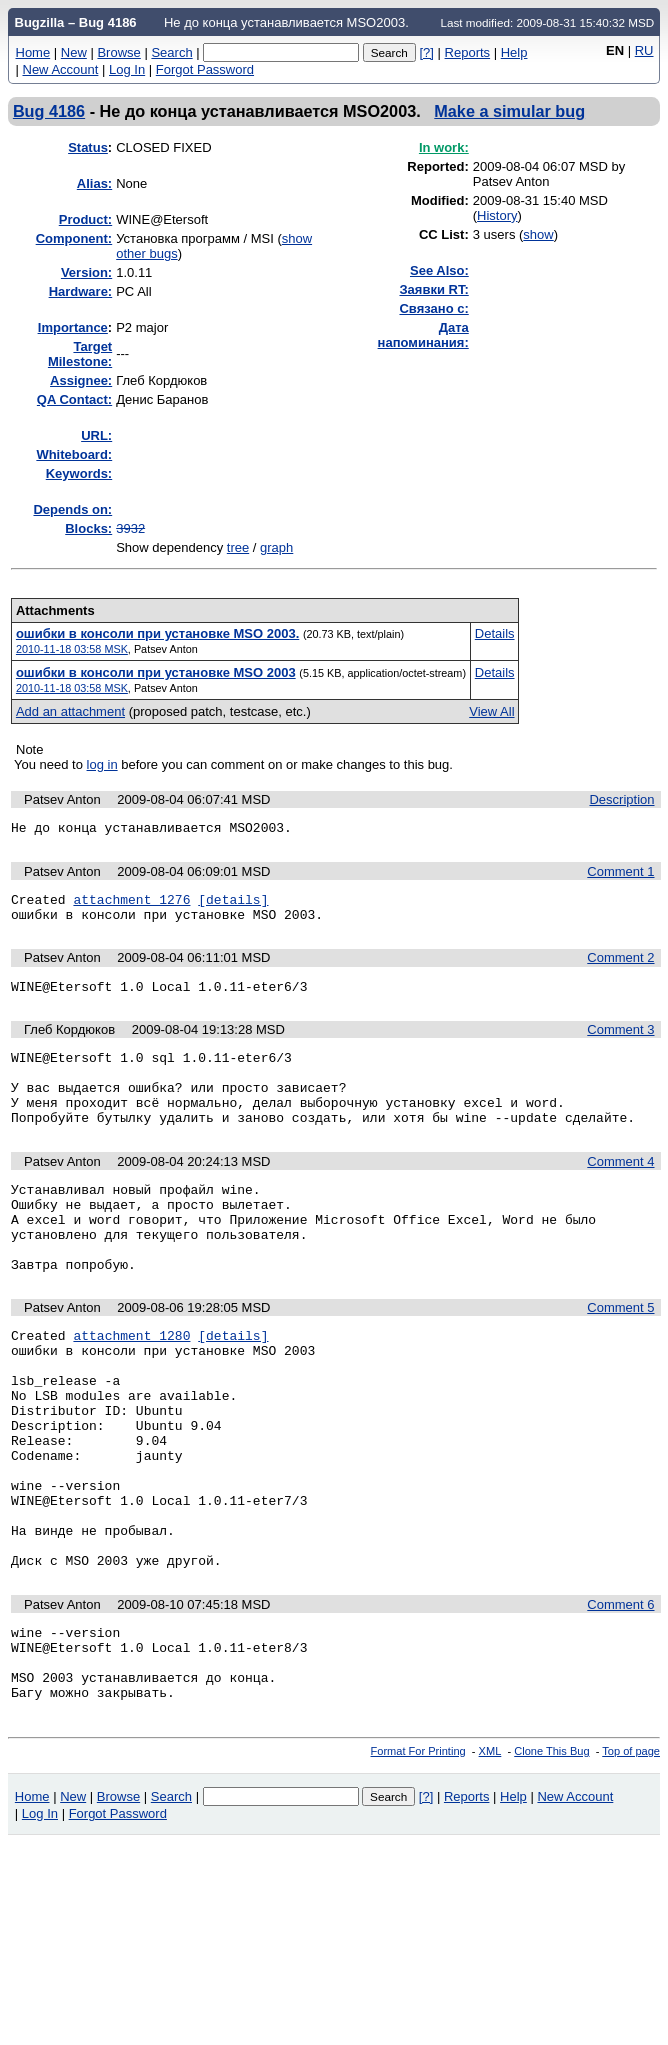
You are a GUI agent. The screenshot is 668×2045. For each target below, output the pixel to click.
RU (644, 50)
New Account (61, 69)
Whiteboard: (74, 454)
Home (33, 52)
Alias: (94, 183)
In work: (444, 147)
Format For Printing (418, 1859)
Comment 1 (620, 874)
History (497, 215)
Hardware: (81, 291)
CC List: (444, 234)
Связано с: (433, 308)
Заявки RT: (433, 289)
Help (514, 52)
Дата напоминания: (423, 335)
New (74, 52)
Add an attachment (70, 711)
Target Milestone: (80, 354)
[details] (233, 905)
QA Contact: (74, 399)
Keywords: (79, 473)
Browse (118, 52)
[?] (426, 52)
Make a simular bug (509, 111)
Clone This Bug (551, 1859)
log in (102, 764)
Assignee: (81, 380)
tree (238, 547)
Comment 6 (620, 1697)
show (538, 234)
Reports (468, 52)
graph (276, 547)
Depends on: (72, 509)
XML (490, 1859)
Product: (85, 219)
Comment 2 (620, 966)
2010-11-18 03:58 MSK (72, 649)
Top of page (631, 1859)
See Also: (439, 270)
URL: (96, 435)
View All (491, 711)
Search (171, 52)
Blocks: (88, 528)
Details (495, 633)
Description (621, 799)
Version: (86, 272)
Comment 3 (620, 1041)
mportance (73, 327)
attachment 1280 (131, 1383)
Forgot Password (205, 69)
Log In (127, 69)
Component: (74, 238)
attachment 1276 (131, 905)
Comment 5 (620, 1352)
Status (88, 147)
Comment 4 (620, 1188)
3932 (130, 528)
